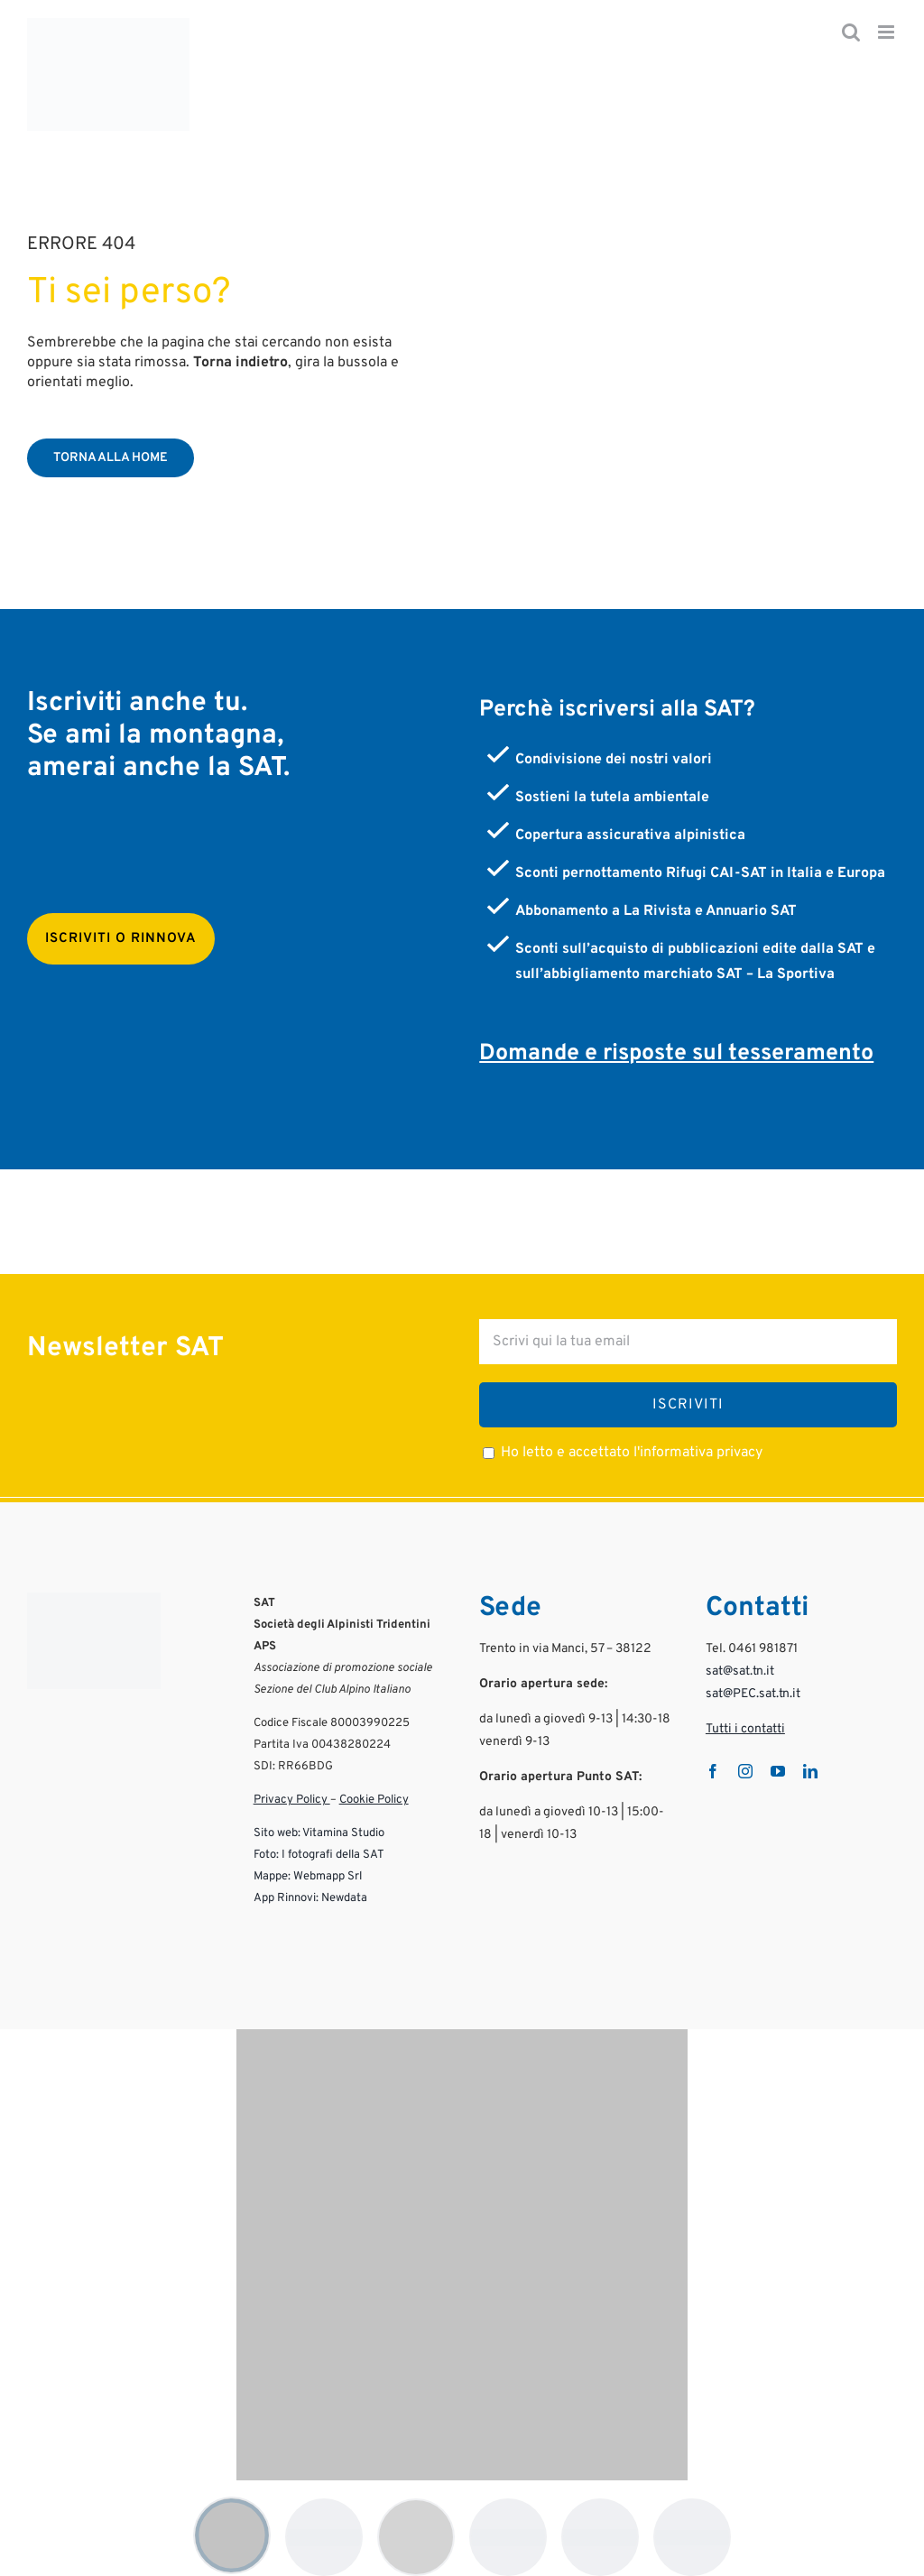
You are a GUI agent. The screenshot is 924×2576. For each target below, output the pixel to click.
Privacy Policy (292, 1800)
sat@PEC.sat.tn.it (753, 1694)
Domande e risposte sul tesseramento (676, 1053)
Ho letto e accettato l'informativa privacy (631, 1453)
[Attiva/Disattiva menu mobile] (887, 32)
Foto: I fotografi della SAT (319, 1855)
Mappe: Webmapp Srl (308, 1877)
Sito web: (277, 1833)
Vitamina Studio (343, 1833)
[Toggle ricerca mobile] (851, 32)
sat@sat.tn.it (740, 1671)
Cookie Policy (374, 1800)
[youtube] (778, 1771)
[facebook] (713, 1771)
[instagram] (745, 1771)
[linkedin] (810, 1771)
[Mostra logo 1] (232, 2535)
